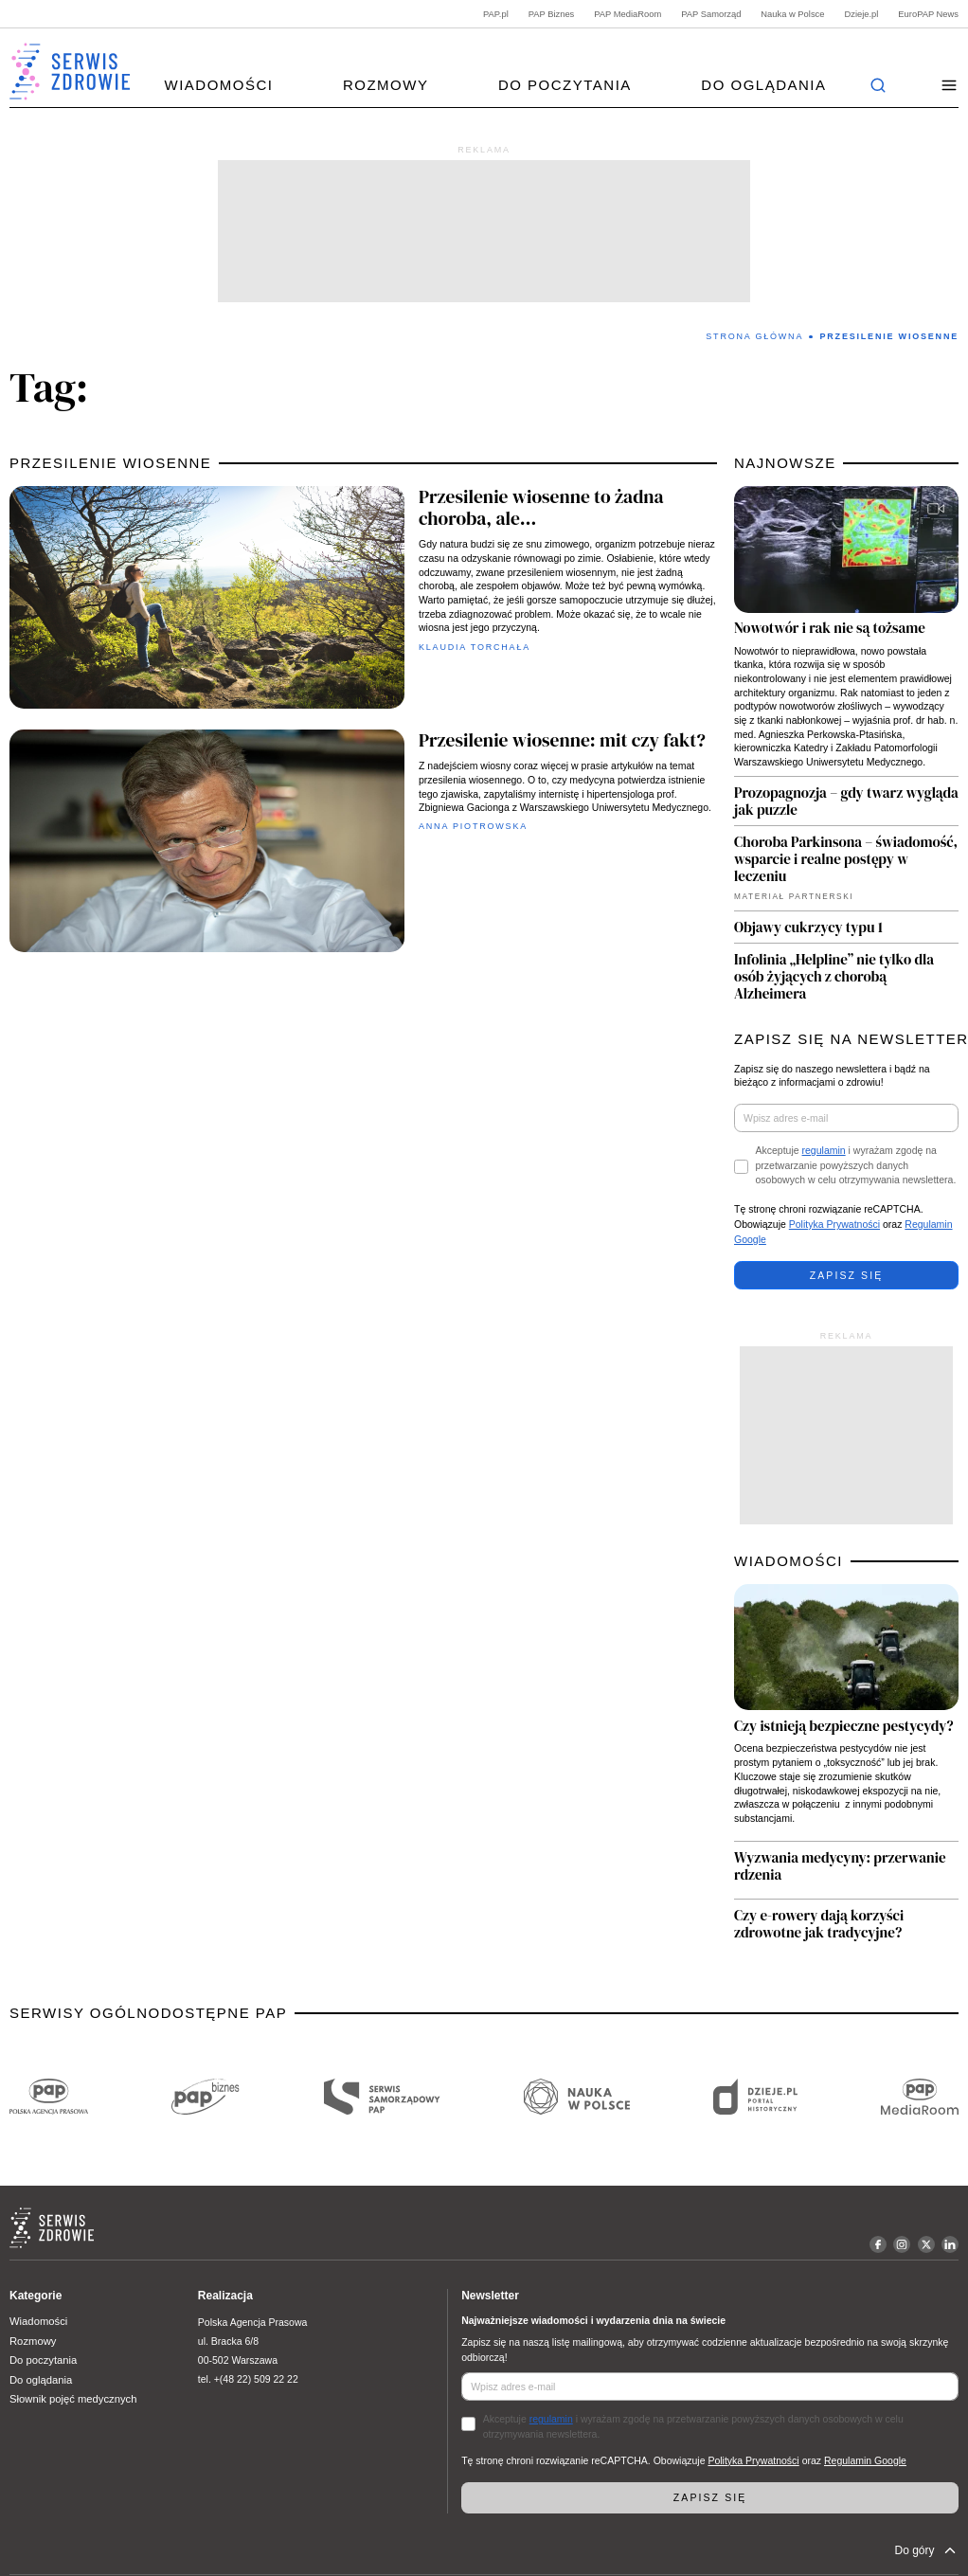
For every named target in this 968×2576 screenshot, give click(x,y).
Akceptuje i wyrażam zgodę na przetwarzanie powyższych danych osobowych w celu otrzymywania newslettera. (856, 1165)
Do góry (926, 2550)
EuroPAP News (928, 14)
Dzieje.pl (861, 14)
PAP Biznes (552, 14)
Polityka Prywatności (834, 1224)
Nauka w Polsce (792, 14)
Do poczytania (565, 85)
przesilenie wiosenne (110, 463)
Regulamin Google (865, 2460)
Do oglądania (763, 85)
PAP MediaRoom (627, 14)
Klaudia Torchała (474, 647)
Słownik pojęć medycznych (72, 2399)
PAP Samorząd (711, 14)
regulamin (824, 1150)
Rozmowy (386, 85)
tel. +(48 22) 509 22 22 (248, 2379)
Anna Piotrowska (473, 826)
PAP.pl (496, 14)
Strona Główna (754, 336)
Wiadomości (218, 85)
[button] (949, 85)
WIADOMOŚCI (788, 1561)
